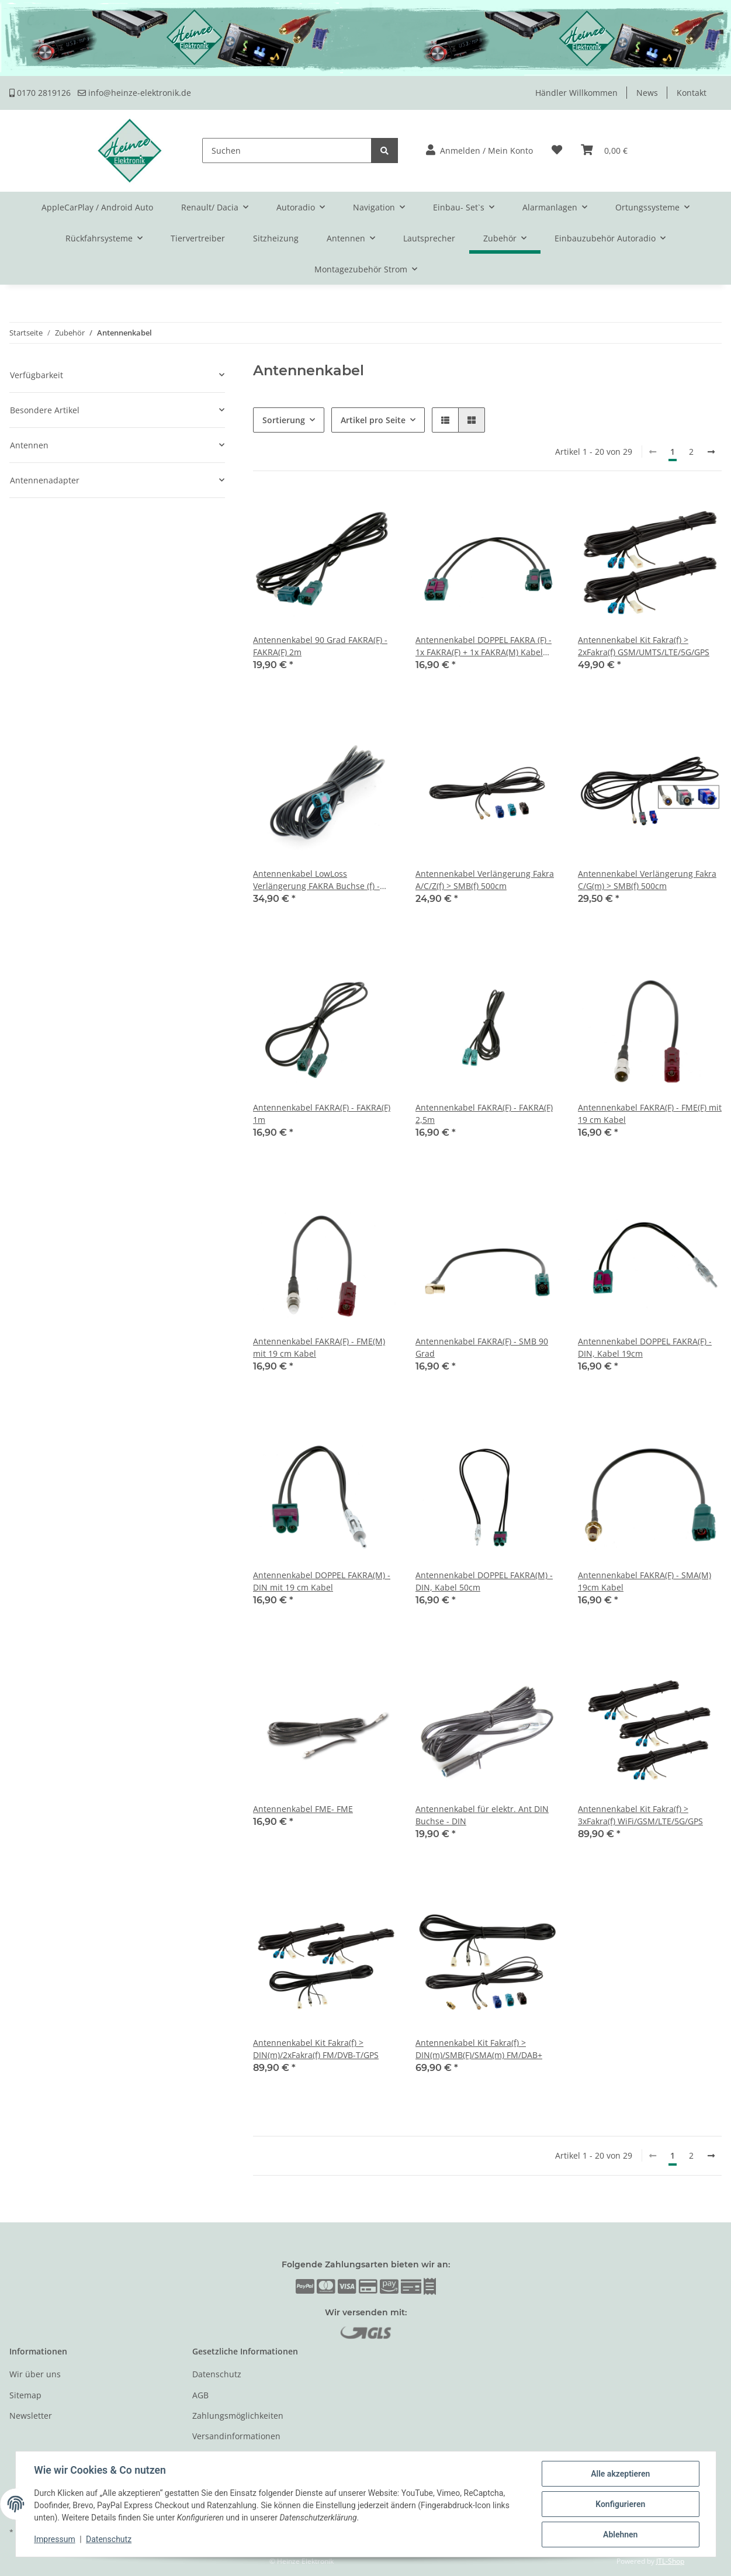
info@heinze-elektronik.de (134, 92)
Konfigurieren (620, 2504)
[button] (479, 150)
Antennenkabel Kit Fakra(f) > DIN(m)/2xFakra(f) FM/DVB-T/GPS (316, 2048)
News (647, 92)
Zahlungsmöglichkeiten (237, 2415)
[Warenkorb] (604, 150)
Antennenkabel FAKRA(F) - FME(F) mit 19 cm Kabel (650, 1113)
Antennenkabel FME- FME (303, 1808)
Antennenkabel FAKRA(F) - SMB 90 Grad (481, 1347)
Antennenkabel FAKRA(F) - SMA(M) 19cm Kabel (644, 1581)
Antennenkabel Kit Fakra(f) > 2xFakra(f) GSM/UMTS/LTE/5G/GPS (643, 646)
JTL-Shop (670, 2561)
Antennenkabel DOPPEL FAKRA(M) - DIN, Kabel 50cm (484, 1581)
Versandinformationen (236, 2436)
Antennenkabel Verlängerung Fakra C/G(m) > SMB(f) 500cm (647, 879)
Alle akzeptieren (620, 2473)
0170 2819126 (40, 92)
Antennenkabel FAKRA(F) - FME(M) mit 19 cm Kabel (319, 1347)
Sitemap (25, 2395)
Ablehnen (620, 2534)
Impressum (54, 2539)
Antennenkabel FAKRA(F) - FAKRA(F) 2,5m (484, 1113)
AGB (200, 2395)
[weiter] (711, 452)
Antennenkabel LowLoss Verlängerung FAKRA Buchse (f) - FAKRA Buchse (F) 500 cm (316, 880)
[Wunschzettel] (556, 150)
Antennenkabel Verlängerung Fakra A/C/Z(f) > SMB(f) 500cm (484, 879)
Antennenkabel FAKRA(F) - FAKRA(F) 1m (321, 1113)
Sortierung (283, 420)
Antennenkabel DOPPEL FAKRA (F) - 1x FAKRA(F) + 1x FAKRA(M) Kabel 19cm (483, 646)
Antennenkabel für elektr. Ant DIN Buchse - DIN (482, 1815)
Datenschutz (216, 2374)
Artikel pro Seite (373, 420)
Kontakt (691, 92)
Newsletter (30, 2415)
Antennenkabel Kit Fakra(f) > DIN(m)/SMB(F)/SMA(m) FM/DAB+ (478, 2048)
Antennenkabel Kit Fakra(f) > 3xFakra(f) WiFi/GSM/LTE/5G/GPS (640, 1815)
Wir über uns (35, 2374)
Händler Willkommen (576, 92)
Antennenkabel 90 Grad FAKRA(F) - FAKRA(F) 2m (320, 646)
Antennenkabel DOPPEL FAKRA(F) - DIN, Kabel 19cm (645, 1347)
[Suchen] (287, 150)
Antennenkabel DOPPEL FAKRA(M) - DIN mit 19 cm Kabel (321, 1581)
